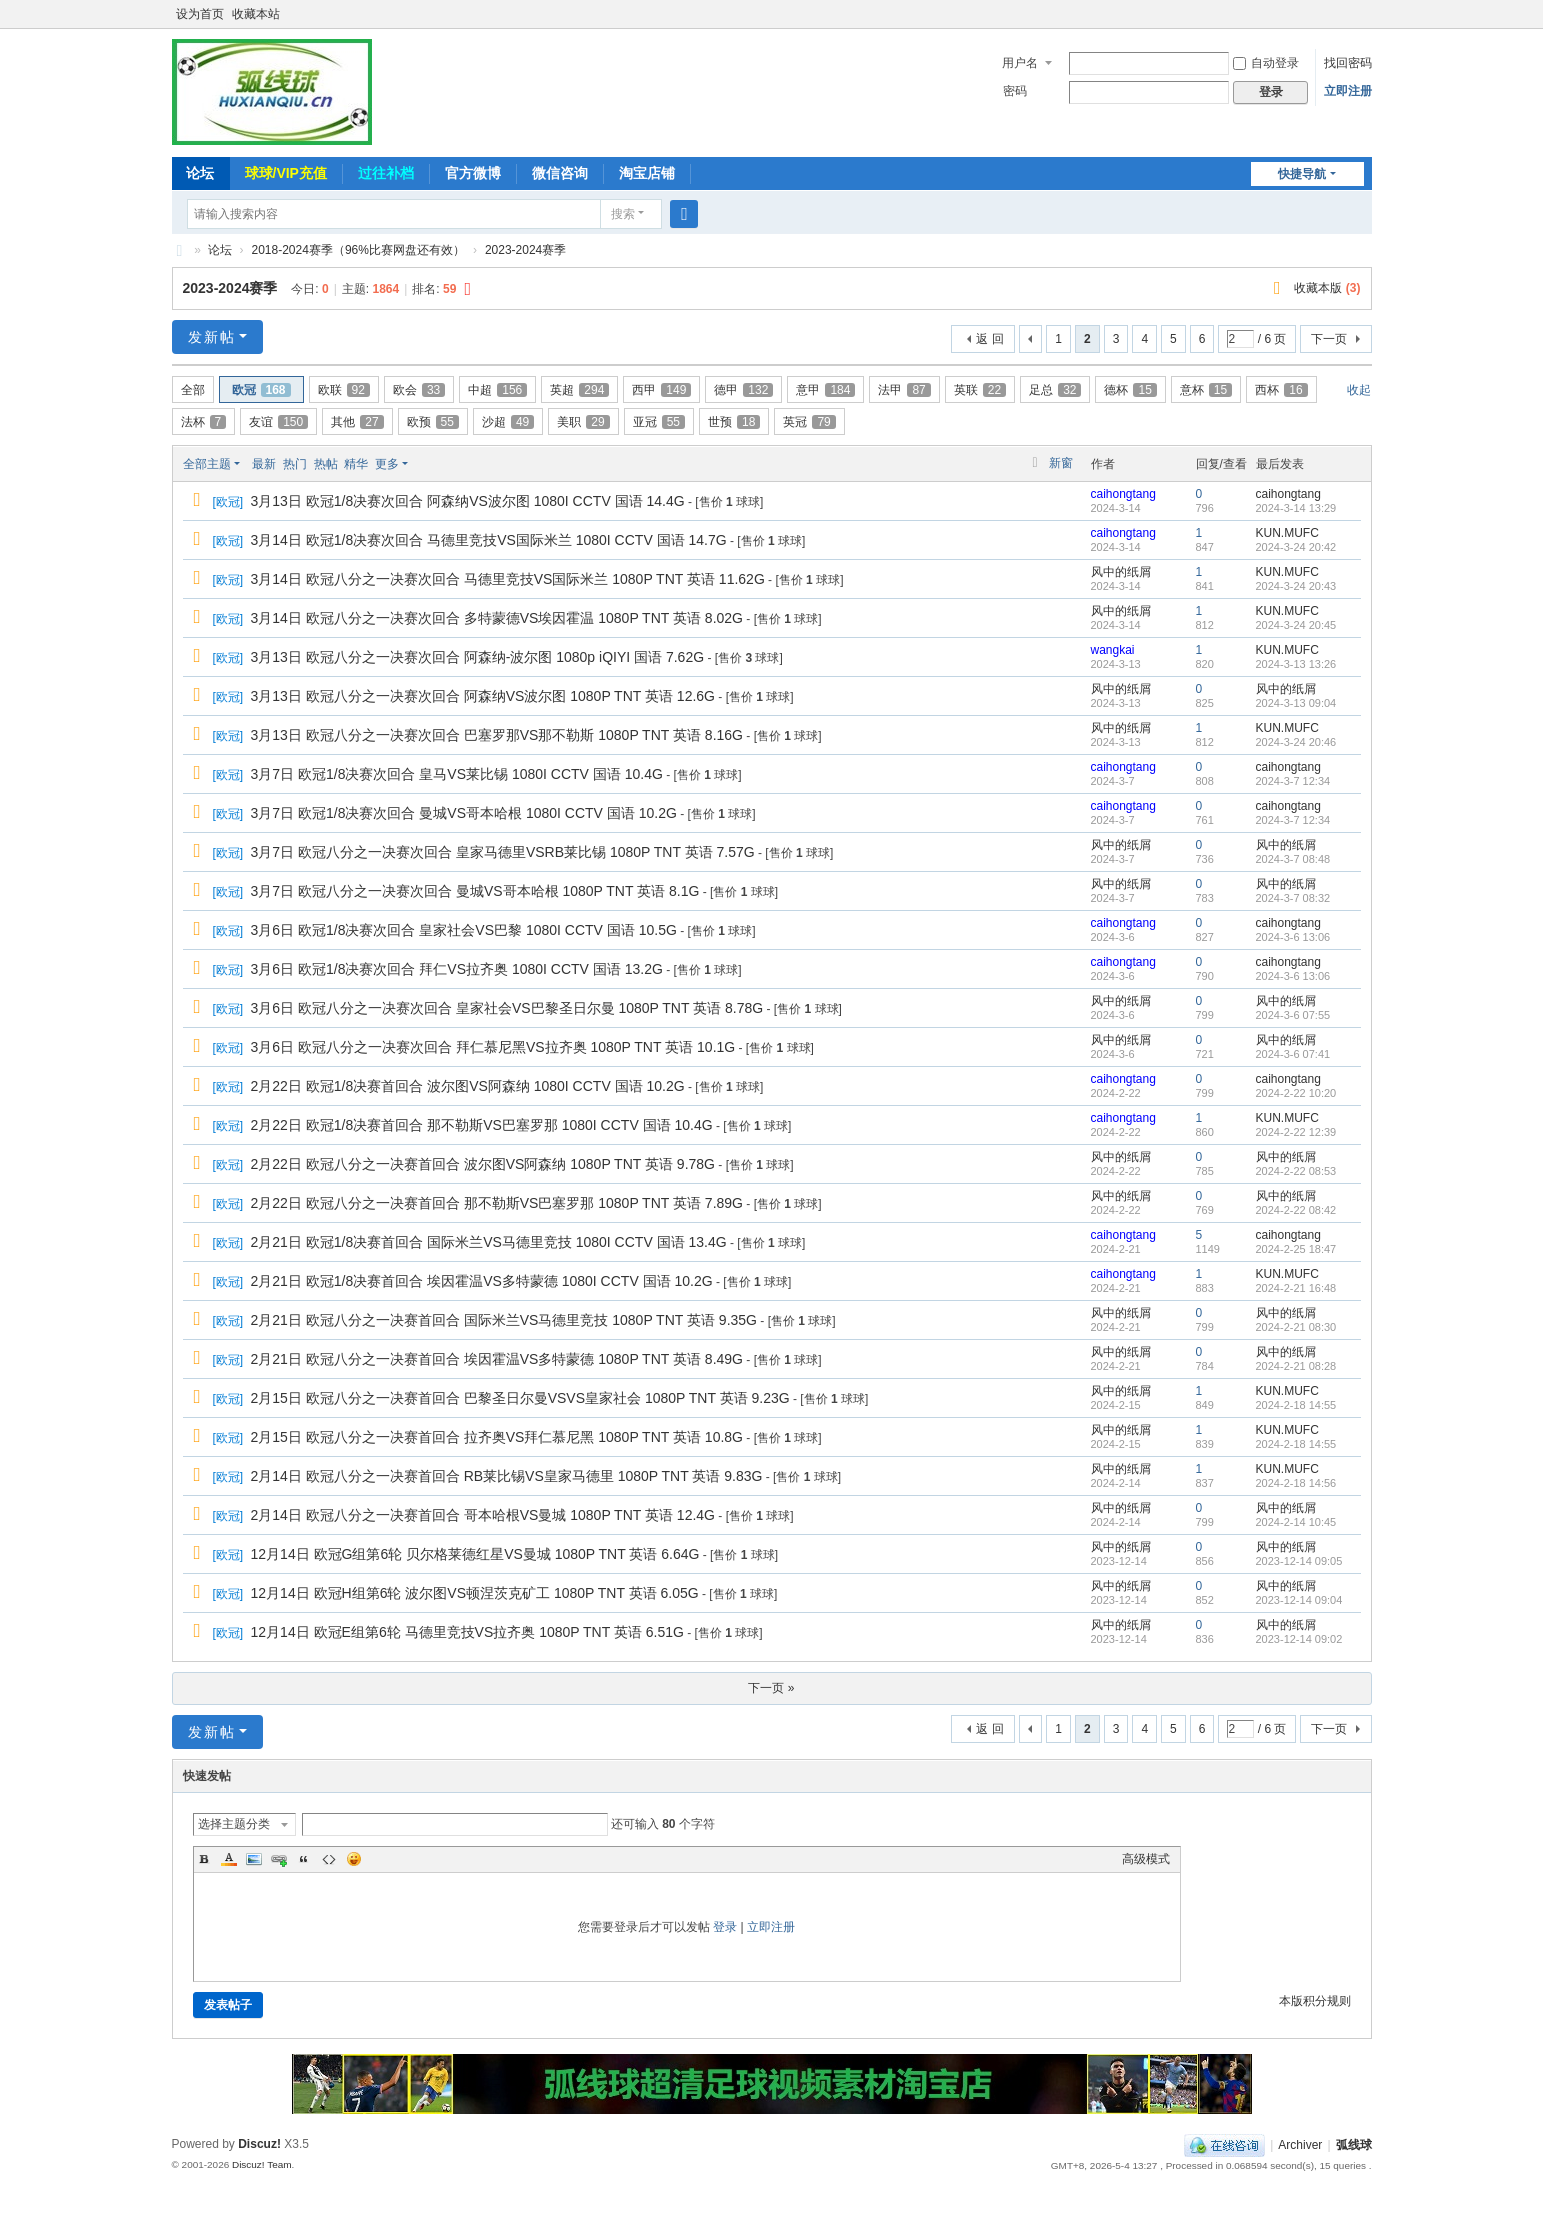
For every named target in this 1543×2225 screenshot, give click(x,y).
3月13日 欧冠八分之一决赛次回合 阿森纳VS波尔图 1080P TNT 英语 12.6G (483, 696)
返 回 (989, 339)
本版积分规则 (1315, 2001)
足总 (1055, 390)
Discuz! (259, 2144)
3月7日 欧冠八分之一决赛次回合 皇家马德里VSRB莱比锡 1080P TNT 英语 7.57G (503, 852)
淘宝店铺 (647, 173)
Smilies (354, 1859)
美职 (583, 422)
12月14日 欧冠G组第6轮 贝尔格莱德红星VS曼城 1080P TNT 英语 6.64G (475, 1554)
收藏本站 (256, 14)
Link (279, 1859)
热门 (295, 464)
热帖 (326, 464)
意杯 (1206, 390)
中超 (497, 390)
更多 (387, 464)
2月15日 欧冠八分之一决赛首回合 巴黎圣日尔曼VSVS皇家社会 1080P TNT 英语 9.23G (520, 1398)
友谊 (278, 422)
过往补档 (386, 173)
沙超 (508, 422)
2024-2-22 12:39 (1296, 1132)
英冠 (809, 422)
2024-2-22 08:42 (1296, 1210)
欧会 (419, 390)
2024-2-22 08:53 (1296, 1171)
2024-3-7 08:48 (1293, 859)
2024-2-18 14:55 (1296, 1405)
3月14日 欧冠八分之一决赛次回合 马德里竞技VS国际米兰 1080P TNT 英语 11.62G (508, 579)
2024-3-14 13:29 (1296, 508)
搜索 (623, 214)
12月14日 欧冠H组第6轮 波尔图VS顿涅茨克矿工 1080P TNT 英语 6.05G (475, 1593)
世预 (734, 422)
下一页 (1329, 339)
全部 (193, 390)
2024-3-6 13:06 (1293, 937)
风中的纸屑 (1121, 572)
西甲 (661, 390)
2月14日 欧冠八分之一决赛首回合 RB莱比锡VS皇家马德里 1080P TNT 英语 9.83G (507, 1476)
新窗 (1061, 463)
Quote (304, 1859)
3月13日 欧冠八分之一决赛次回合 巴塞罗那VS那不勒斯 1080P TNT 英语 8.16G (497, 735)
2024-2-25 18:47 (1296, 1249)
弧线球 (1354, 2145)
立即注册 (1348, 91)
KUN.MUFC (1287, 533)
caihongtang (1123, 494)
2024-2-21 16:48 (1296, 1288)
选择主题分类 (234, 1824)
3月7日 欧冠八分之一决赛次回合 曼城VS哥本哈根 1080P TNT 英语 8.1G (475, 891)
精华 (356, 464)
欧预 (433, 422)
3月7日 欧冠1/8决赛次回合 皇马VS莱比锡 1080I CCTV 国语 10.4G (457, 774)
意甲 (825, 390)
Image (254, 1859)
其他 (357, 422)
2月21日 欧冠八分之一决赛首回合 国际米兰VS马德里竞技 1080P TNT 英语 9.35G (504, 1320)
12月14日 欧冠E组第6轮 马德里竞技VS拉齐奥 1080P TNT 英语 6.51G (467, 1632)
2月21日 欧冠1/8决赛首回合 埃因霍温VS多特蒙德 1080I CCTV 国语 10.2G (482, 1281)
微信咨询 (560, 173)
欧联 (344, 390)
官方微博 (473, 173)
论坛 (200, 173)
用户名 (1020, 63)
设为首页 (200, 14)
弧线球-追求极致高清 (180, 250)
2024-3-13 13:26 (1296, 664)
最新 (264, 464)
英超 (579, 390)
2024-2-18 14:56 (1296, 1483)
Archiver (1300, 2145)
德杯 (1130, 390)
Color (229, 1859)
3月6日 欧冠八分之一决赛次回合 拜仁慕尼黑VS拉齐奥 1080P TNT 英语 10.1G (493, 1047)
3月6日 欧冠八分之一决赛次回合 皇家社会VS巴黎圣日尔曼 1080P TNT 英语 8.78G (507, 1008)
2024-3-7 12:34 (1293, 781)
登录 (725, 1927)
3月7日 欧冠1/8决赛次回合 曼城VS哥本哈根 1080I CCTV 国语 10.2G (464, 813)
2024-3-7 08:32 (1293, 898)
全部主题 (207, 464)
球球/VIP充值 (286, 173)
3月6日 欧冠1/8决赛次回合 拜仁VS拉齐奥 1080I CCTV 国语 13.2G (457, 969)
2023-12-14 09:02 (1299, 1639)
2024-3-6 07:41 (1293, 1054)
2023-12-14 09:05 (1299, 1561)
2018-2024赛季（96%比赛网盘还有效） (358, 250)
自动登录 (1266, 63)
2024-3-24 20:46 (1296, 742)
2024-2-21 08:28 (1296, 1366)
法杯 (204, 422)
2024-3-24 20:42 (1296, 547)
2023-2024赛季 (525, 250)
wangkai (1113, 650)
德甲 (743, 390)
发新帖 (212, 337)
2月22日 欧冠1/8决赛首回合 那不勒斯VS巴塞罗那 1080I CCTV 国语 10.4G (482, 1125)
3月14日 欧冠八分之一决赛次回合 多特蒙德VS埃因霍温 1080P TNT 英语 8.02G (497, 618)
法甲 (904, 390)
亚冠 (659, 422)
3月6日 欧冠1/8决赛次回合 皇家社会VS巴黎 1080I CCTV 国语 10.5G (464, 930)
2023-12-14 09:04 (1299, 1600)
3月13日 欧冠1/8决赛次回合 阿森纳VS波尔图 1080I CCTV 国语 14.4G (468, 501)
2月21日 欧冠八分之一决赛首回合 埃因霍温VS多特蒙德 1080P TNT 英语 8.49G (497, 1359)
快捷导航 (1302, 174)
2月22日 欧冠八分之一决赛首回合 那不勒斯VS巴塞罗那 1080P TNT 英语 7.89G (497, 1203)
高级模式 (1146, 1859)
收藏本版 (1327, 288)
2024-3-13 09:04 (1296, 703)
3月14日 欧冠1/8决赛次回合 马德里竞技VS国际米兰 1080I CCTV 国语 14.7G (489, 540)
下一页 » (771, 1688)
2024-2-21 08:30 (1296, 1327)
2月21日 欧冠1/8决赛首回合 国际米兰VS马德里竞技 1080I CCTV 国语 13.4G (489, 1242)
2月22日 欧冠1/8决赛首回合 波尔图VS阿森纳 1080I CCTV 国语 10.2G (468, 1086)
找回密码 (1348, 63)
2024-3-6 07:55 (1293, 1015)
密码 (1015, 91)
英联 (980, 390)
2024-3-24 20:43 (1296, 586)
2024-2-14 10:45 (1296, 1522)
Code (329, 1859)
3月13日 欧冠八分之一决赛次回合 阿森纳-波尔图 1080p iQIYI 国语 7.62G (478, 657)
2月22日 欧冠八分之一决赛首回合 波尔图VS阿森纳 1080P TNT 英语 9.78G (483, 1164)
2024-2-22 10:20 (1296, 1093)
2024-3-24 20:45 (1296, 625)
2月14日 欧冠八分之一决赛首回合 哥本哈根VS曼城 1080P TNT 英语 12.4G (483, 1515)
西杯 (1281, 390)
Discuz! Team (262, 2164)
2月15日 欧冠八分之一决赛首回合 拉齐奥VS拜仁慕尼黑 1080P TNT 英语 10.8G (497, 1437)
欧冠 (261, 390)
